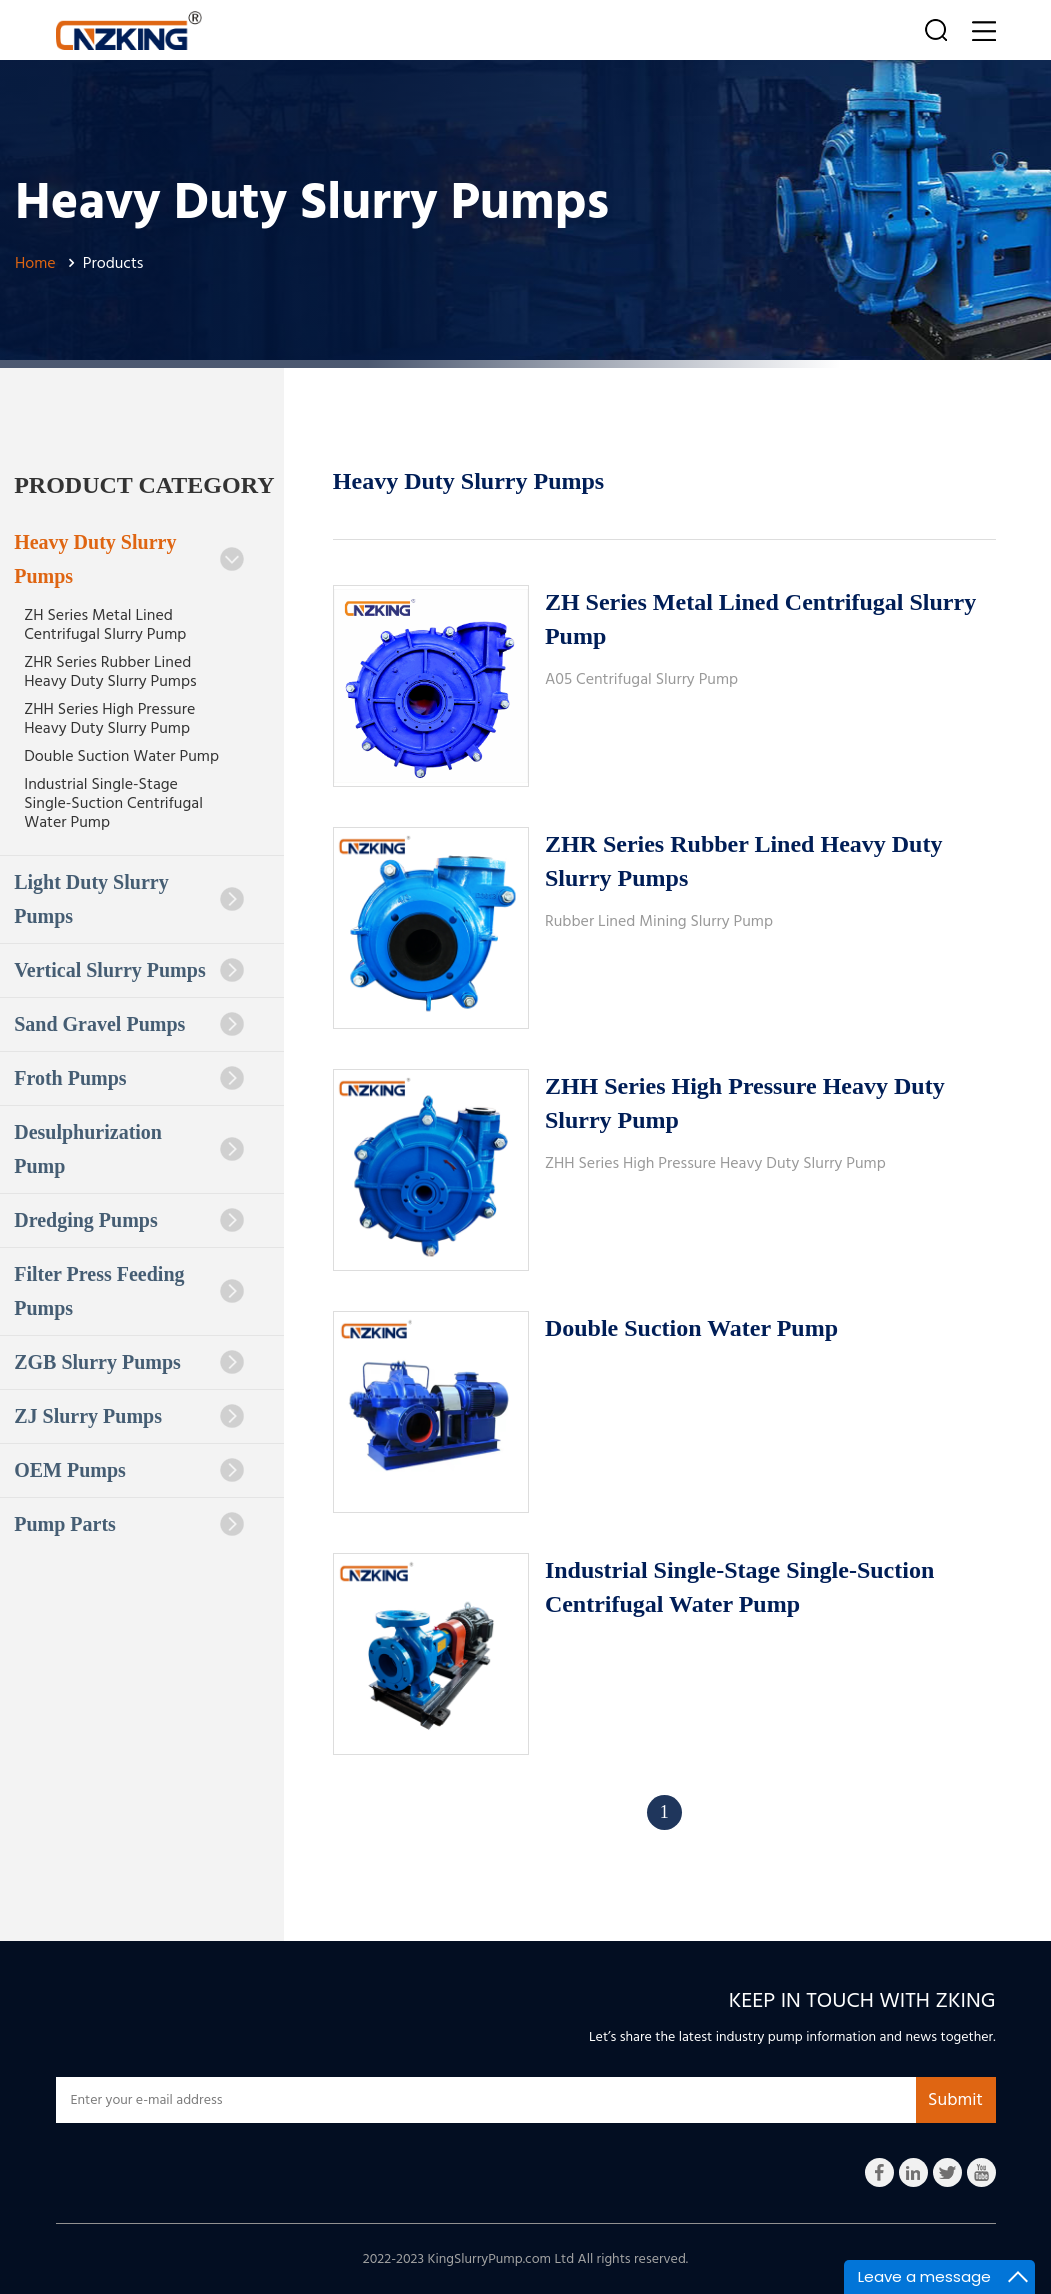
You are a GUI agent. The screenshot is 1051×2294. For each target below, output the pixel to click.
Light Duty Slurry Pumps (129, 899)
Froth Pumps (129, 1078)
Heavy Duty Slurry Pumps (129, 559)
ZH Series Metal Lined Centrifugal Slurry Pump (105, 624)
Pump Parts (129, 1524)
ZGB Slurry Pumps (129, 1362)
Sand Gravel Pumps (129, 1024)
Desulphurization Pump (129, 1149)
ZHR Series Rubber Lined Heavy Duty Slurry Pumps (110, 671)
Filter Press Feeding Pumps (129, 1291)
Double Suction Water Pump (121, 756)
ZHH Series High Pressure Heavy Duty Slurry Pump (109, 718)
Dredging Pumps (129, 1220)
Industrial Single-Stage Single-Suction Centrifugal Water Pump (113, 803)
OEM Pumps (129, 1470)
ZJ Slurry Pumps (129, 1416)
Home (35, 263)
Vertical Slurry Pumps (129, 970)
